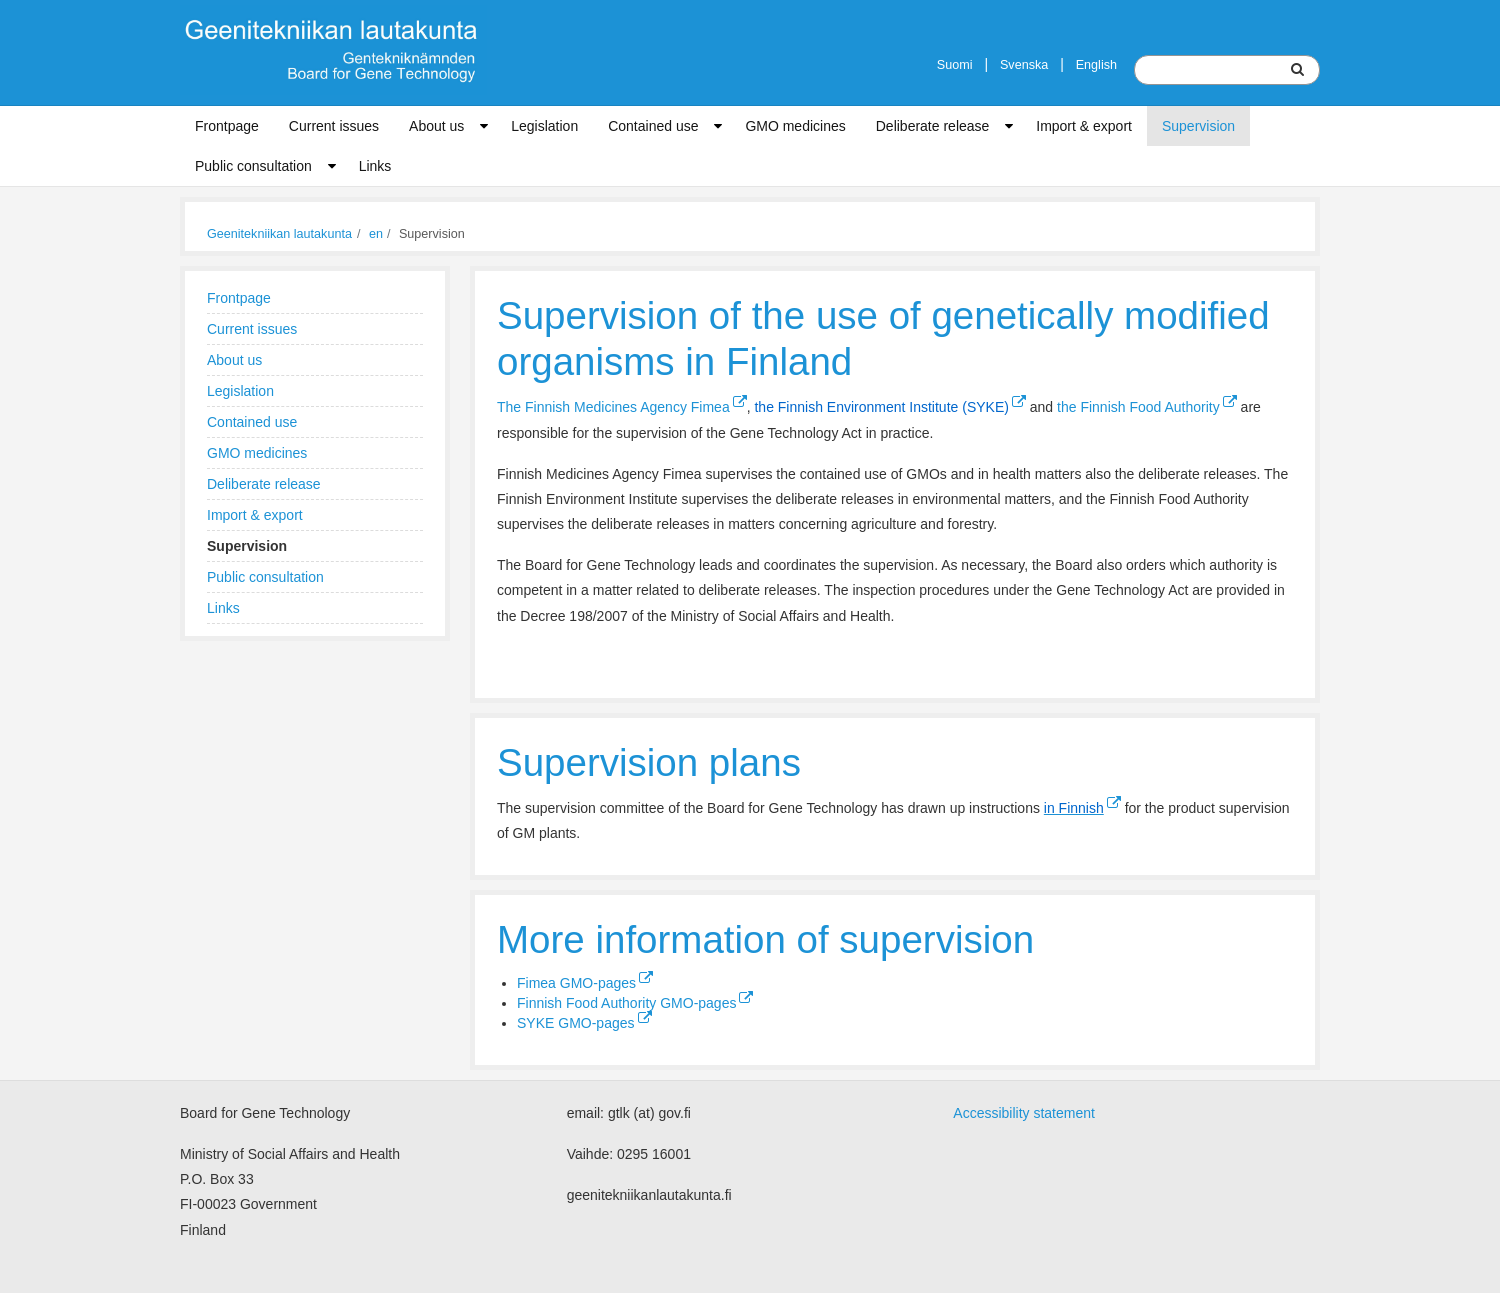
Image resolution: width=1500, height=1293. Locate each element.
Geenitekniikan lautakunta (279, 234)
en (376, 234)
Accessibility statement (1024, 1113)
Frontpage (227, 126)
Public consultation (253, 166)
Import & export (1084, 126)
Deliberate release (933, 126)
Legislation (544, 126)
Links (375, 166)
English (1096, 65)
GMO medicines (795, 126)
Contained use (653, 126)
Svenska (1024, 65)
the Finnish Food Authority (1147, 407)
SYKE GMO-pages (584, 1023)
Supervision (1198, 126)
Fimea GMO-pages (585, 983)
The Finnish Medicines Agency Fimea (622, 407)
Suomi (955, 65)
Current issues (334, 126)
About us (436, 126)
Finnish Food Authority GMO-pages (635, 1003)
